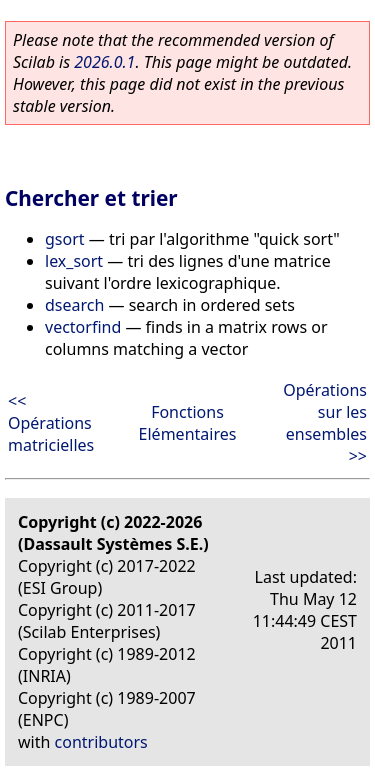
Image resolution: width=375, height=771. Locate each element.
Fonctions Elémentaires (188, 423)
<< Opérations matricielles (51, 423)
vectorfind (83, 327)
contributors (101, 742)
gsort (65, 239)
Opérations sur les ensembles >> (325, 423)
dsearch (74, 305)
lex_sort (74, 261)
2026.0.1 (104, 62)
